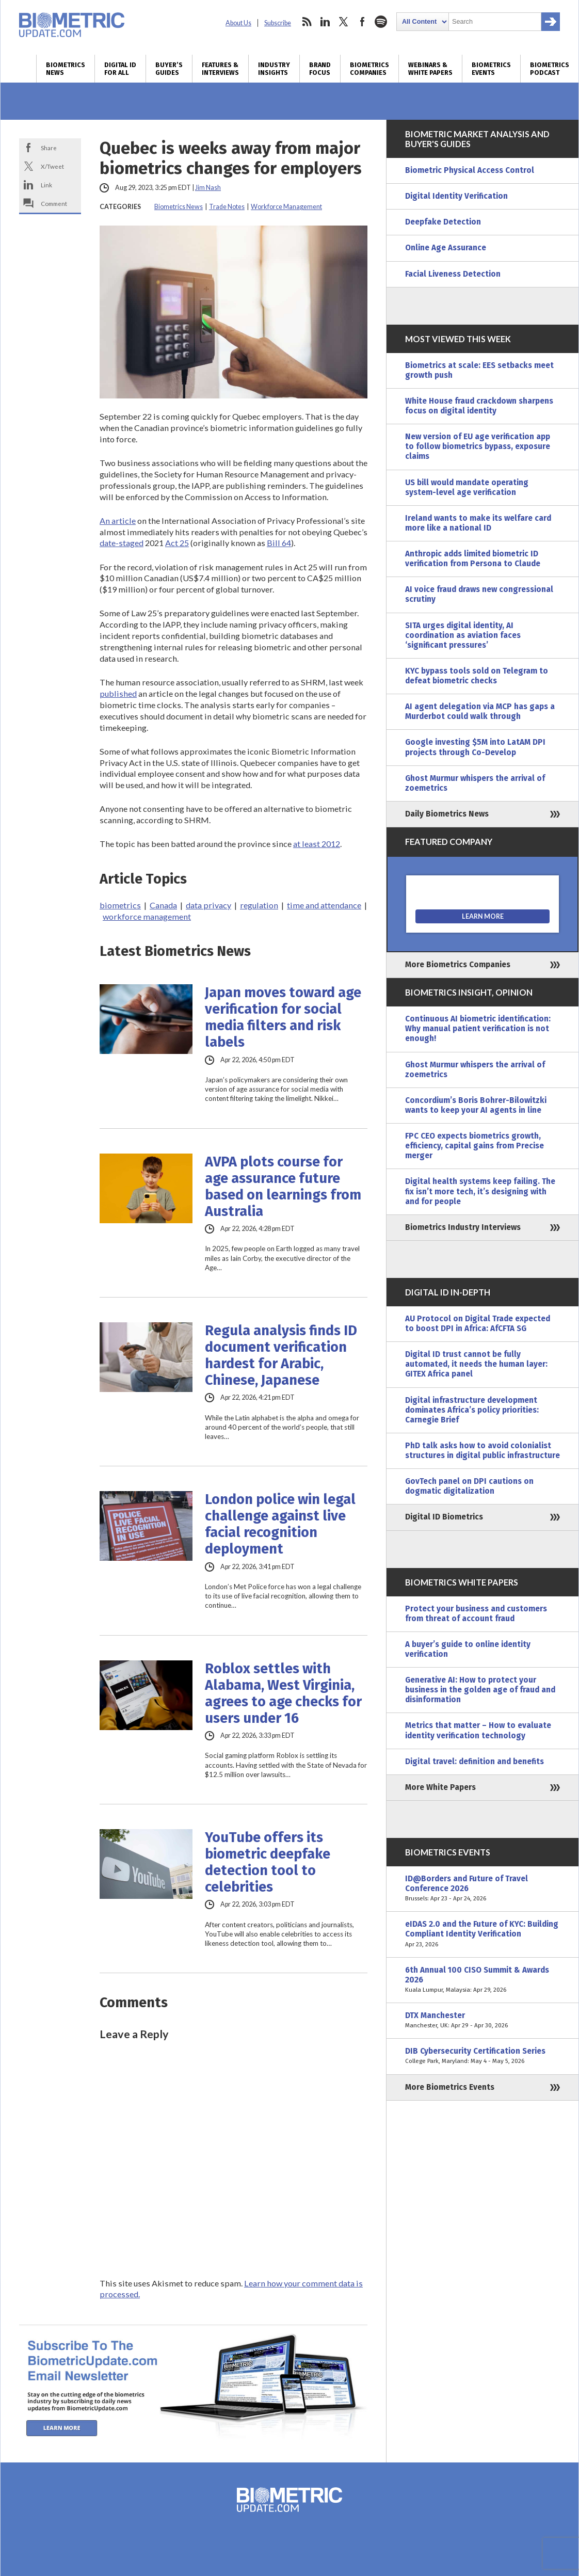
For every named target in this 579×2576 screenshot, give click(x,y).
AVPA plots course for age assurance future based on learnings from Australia (283, 1187)
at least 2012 (316, 844)
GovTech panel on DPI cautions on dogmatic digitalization (469, 1486)
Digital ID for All (120, 68)
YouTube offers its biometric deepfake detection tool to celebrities (267, 1862)
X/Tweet (52, 166)
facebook (362, 21)
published (118, 693)
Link (46, 184)
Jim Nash (208, 187)
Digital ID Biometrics (444, 1517)
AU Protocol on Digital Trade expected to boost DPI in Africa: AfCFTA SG (477, 1323)
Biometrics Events (491, 68)
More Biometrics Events (449, 2087)
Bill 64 (279, 543)
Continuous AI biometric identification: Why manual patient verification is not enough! (478, 1028)
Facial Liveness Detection (453, 274)
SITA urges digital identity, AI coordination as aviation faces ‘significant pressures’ (463, 635)
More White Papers (440, 1787)
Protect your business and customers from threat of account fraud (476, 1613)
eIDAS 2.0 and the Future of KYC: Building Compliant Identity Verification (482, 1934)
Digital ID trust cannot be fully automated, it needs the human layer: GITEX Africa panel (476, 1364)
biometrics (120, 905)
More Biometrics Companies (457, 964)
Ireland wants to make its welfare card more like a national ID (478, 523)
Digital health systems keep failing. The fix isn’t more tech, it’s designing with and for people (480, 1191)
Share (49, 147)
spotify (381, 21)
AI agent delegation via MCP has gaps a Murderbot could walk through (480, 711)
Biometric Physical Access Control (469, 170)
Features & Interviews (220, 68)
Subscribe (277, 23)
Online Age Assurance (445, 247)
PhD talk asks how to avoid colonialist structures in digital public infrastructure (482, 1450)
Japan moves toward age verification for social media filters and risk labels (283, 1017)
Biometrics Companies (369, 68)
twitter (343, 21)
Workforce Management (286, 207)
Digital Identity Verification (456, 196)
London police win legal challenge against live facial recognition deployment (280, 1524)
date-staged (121, 543)
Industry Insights (274, 68)
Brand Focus (320, 68)
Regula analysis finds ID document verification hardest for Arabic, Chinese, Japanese (281, 1355)
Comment (54, 203)
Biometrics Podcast (549, 68)
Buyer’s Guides (169, 68)
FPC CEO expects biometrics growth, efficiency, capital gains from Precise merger (474, 1145)
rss (306, 21)
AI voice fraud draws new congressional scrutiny (479, 594)
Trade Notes (227, 207)
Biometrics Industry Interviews (463, 1227)
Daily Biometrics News (447, 814)
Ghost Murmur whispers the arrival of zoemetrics (475, 783)
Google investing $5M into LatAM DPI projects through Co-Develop (475, 747)
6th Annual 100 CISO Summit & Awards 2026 (482, 1980)
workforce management (147, 916)
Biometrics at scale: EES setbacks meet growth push (479, 370)
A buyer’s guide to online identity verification (467, 1649)
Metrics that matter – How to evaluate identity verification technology (478, 1730)
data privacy (208, 905)
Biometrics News (65, 68)
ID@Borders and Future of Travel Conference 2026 (482, 1888)
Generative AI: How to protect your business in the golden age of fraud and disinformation (480, 1689)
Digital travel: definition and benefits (474, 1761)
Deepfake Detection (443, 222)
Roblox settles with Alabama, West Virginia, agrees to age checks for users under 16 (283, 1693)
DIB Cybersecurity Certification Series (482, 2056)
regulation (259, 905)
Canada (163, 905)
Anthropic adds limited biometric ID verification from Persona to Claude (472, 558)
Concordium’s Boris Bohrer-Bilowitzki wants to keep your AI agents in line (475, 1105)
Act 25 (177, 543)
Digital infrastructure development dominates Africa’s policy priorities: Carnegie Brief (472, 1410)
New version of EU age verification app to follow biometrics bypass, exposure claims (477, 446)
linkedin (325, 21)
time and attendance (324, 905)
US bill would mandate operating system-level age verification (466, 487)
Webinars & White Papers (430, 68)
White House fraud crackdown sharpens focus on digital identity (479, 405)
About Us (238, 23)
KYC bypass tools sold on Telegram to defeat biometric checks (476, 675)
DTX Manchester (482, 2020)
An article (118, 520)
